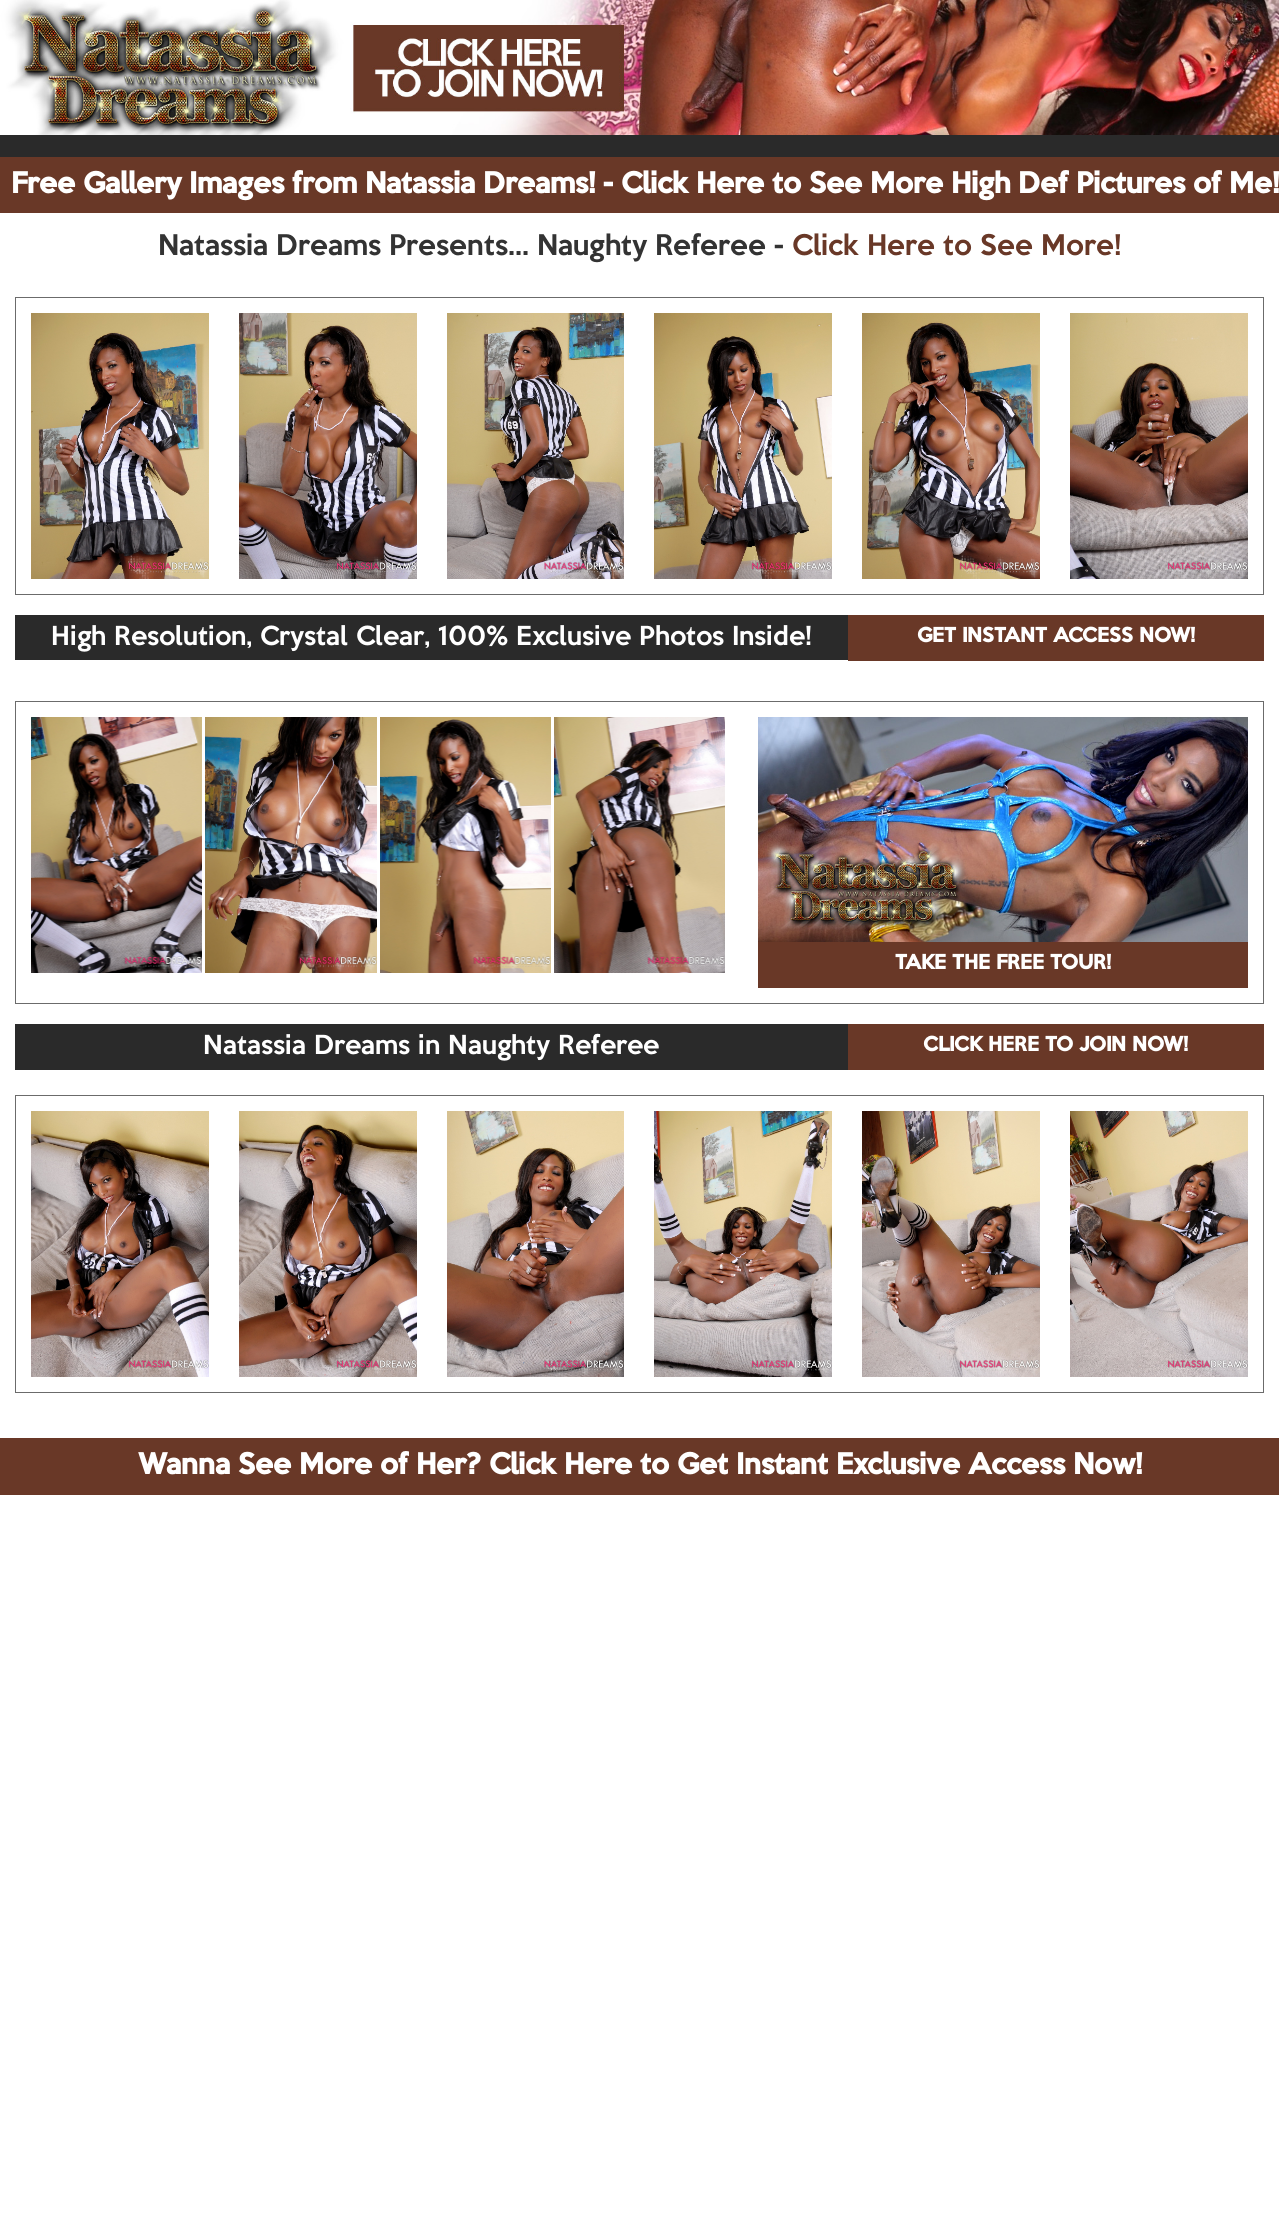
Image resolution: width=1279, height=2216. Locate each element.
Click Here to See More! (956, 247)
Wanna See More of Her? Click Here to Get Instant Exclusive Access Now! (640, 1466)
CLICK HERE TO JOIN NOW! (1055, 1046)
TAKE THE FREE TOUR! (1003, 964)
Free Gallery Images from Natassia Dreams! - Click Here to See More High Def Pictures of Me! (645, 185)
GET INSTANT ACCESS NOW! (1056, 637)
